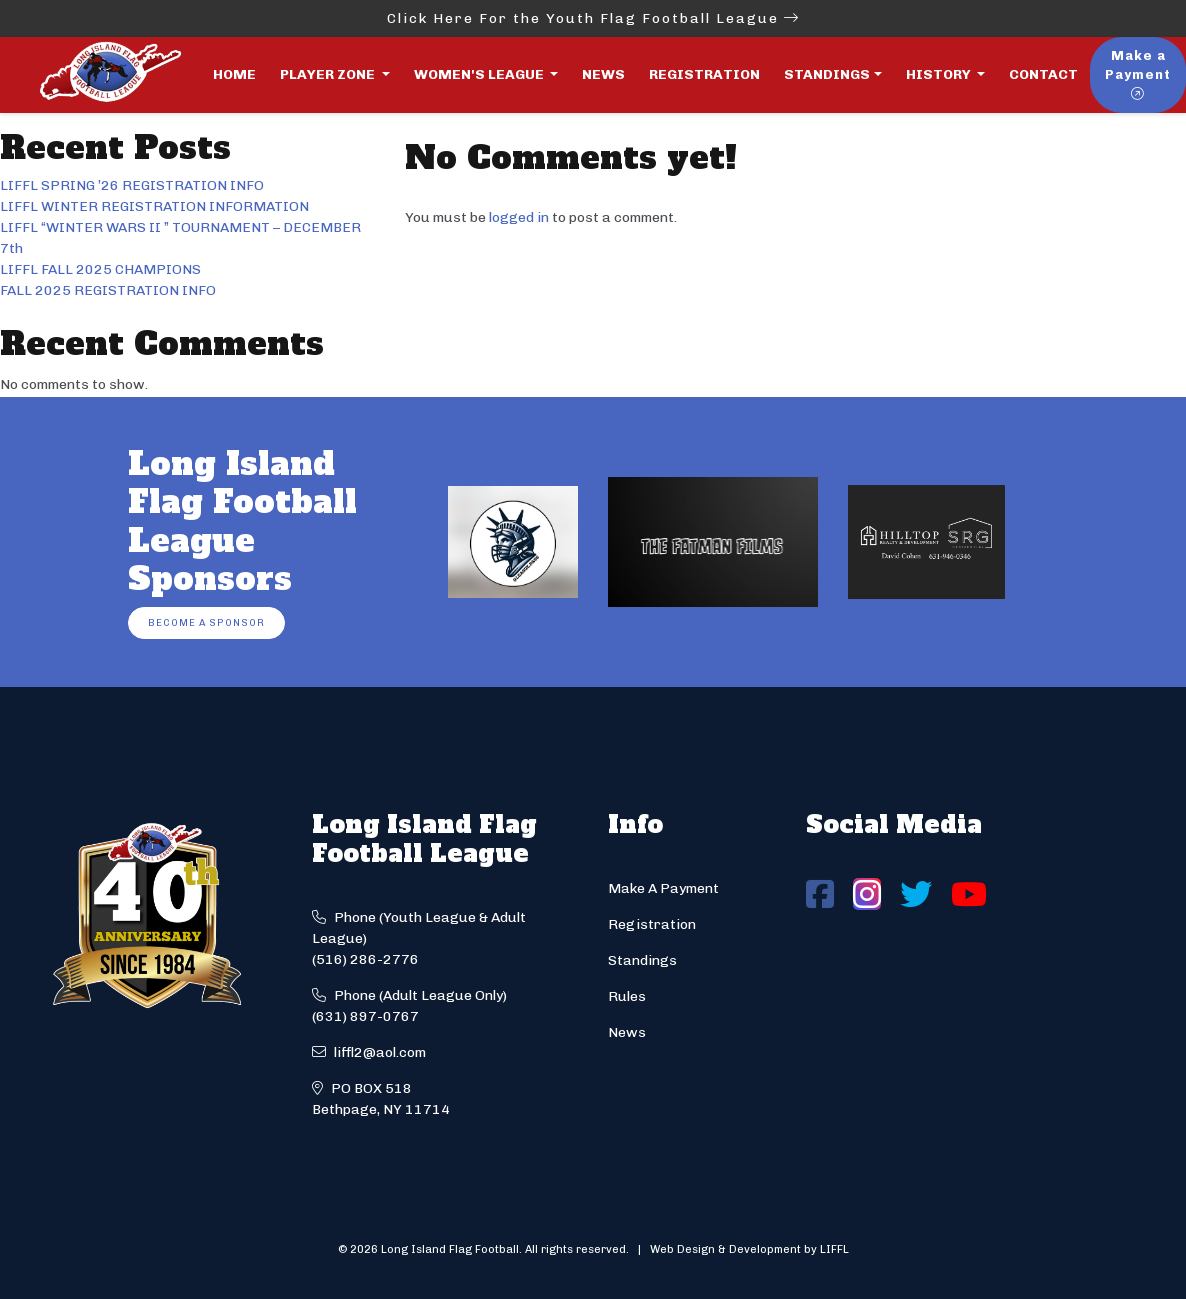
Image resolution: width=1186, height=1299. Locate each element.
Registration (704, 74)
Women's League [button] (480, 74)
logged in (519, 217)
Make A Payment (663, 888)
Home (234, 74)
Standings (827, 74)
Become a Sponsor (206, 622)
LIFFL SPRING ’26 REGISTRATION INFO (132, 185)
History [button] (940, 74)
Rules (627, 996)
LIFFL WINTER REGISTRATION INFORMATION (154, 206)
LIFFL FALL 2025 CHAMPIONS (100, 269)
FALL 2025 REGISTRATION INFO (108, 290)
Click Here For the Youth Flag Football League (593, 18)
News (603, 74)
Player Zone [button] (329, 74)
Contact (1043, 74)
